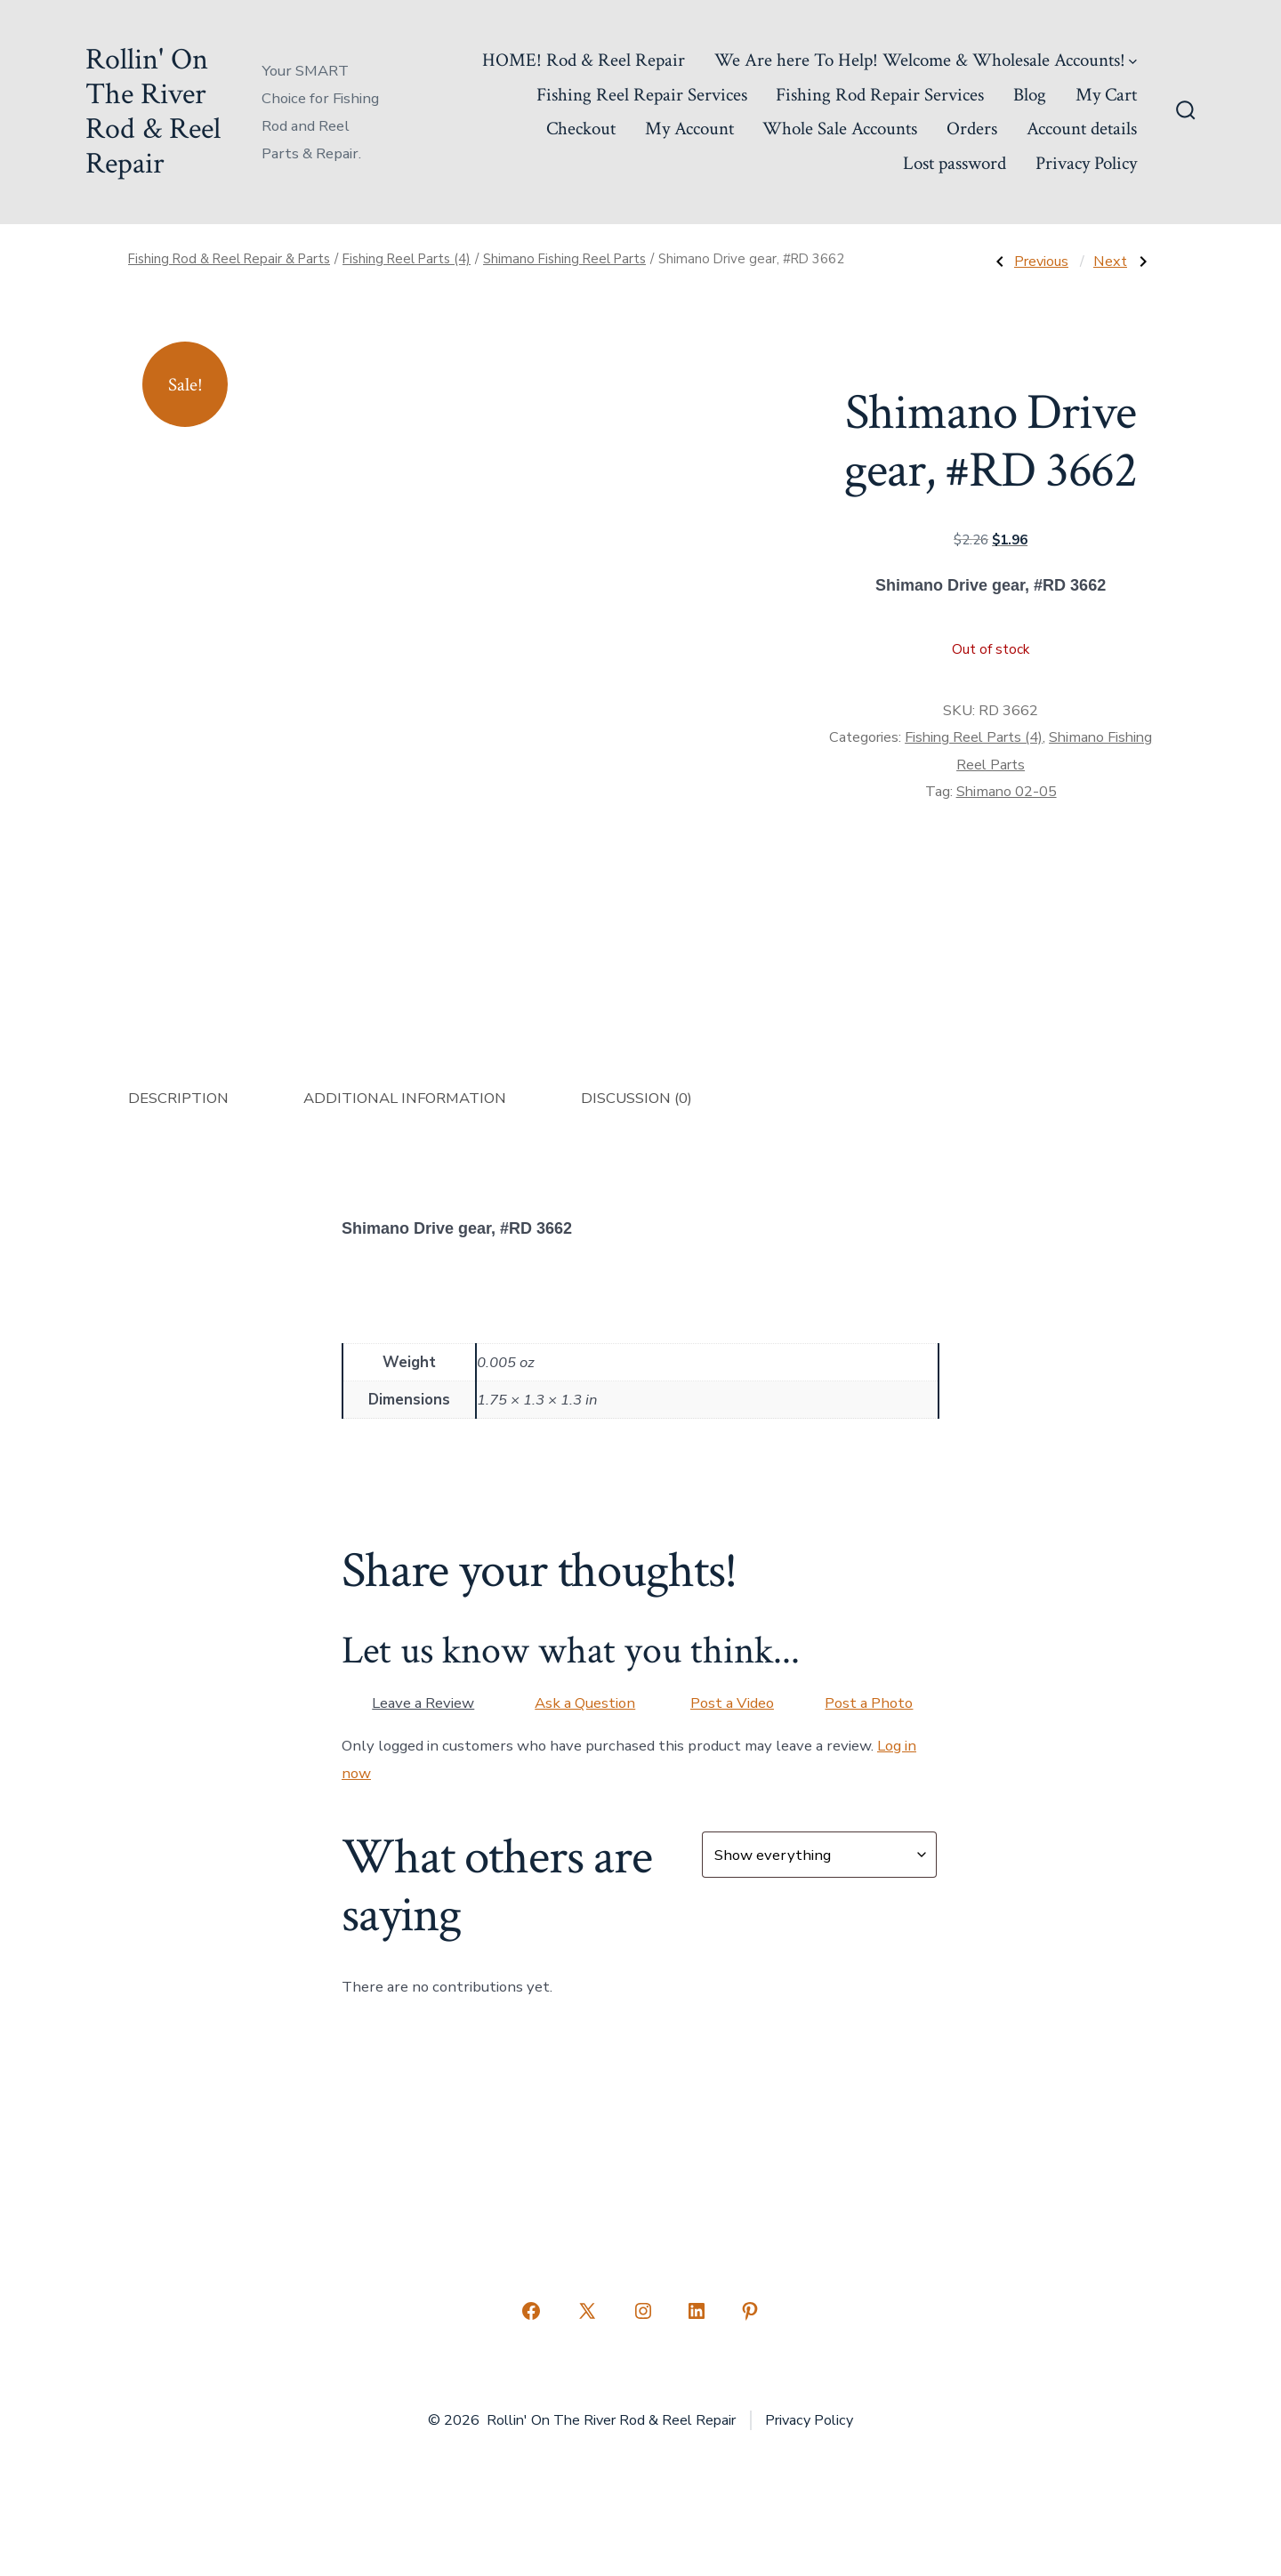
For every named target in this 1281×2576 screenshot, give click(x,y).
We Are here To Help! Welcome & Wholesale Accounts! (925, 60)
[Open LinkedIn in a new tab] (696, 2311)
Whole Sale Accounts (839, 129)
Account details (1082, 129)
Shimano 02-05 (1006, 791)
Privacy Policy (1086, 163)
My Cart (1106, 95)
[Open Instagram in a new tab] (643, 2311)
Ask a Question (585, 1703)
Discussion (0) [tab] (636, 1098)
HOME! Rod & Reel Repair (583, 60)
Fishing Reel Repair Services (641, 95)
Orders (972, 129)
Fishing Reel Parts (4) (406, 259)
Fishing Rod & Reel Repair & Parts (229, 259)
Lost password (954, 163)
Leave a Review (423, 1703)
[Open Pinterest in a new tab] (750, 2311)
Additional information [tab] (404, 1098)
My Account (689, 129)
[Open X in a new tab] (587, 2311)
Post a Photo (869, 1703)
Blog (1029, 95)
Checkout (581, 129)
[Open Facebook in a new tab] (531, 2311)
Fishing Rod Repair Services (880, 95)
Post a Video (732, 1703)
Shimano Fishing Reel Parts (564, 259)
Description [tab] (178, 1098)
